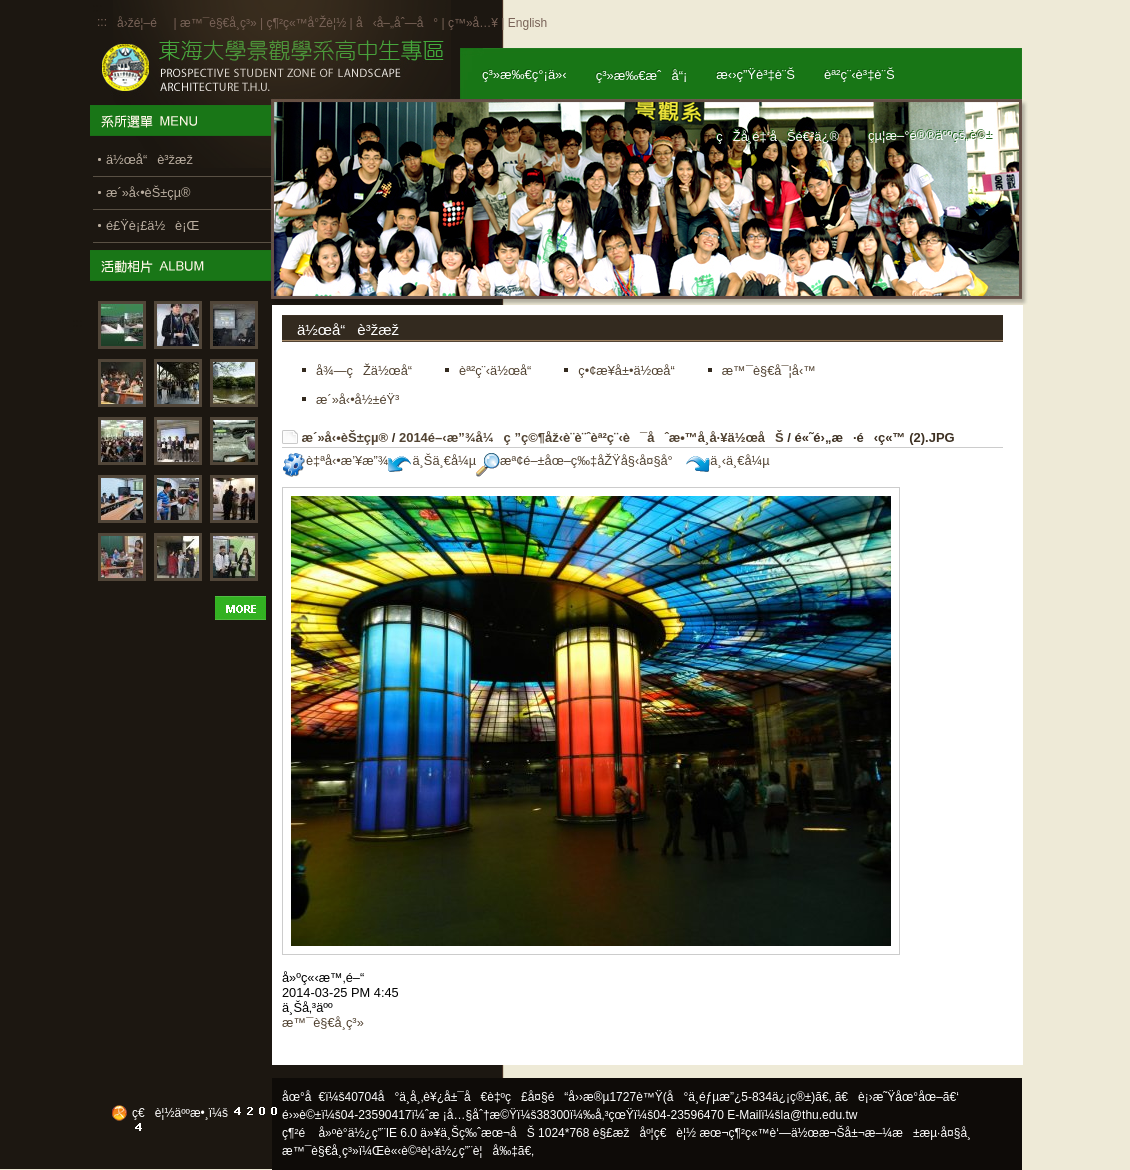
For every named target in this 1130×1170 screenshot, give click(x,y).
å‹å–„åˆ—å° (397, 23)
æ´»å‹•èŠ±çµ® (345, 437)
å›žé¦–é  (143, 23)
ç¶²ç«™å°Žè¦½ (306, 23)
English (527, 23)
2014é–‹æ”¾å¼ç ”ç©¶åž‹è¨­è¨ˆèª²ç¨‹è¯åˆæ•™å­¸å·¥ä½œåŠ (591, 437)
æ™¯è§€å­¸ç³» (220, 23)
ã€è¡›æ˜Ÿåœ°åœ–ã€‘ (897, 1097)
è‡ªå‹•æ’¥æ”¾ (335, 460)
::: (102, 22)
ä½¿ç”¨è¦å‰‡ (476, 1151)
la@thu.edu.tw (819, 1115)
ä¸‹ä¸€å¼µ (727, 460)
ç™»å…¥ (473, 23)
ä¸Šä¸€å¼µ (432, 460)
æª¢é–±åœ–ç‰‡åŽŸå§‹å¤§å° (579, 460)
